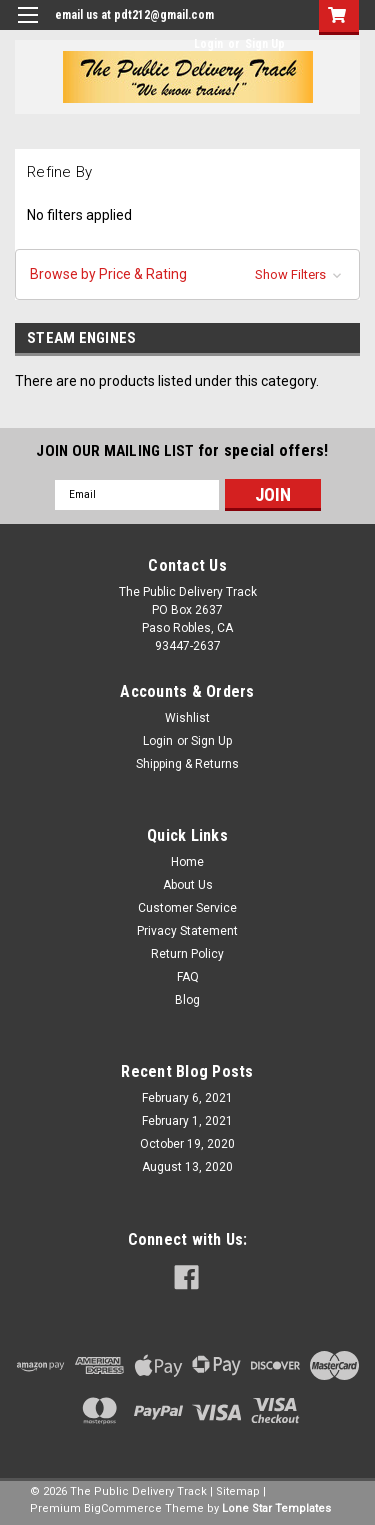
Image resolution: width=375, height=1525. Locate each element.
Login (208, 44)
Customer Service (187, 908)
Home (187, 862)
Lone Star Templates (276, 1508)
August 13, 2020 (187, 1167)
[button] (187, 274)
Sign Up (265, 44)
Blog (187, 1000)
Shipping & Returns (187, 764)
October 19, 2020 (187, 1144)
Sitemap (238, 1491)
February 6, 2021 (187, 1098)
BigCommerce (123, 1508)
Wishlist (187, 718)
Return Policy (187, 954)
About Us (188, 885)
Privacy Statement (187, 931)
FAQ (188, 977)
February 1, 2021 (187, 1121)
